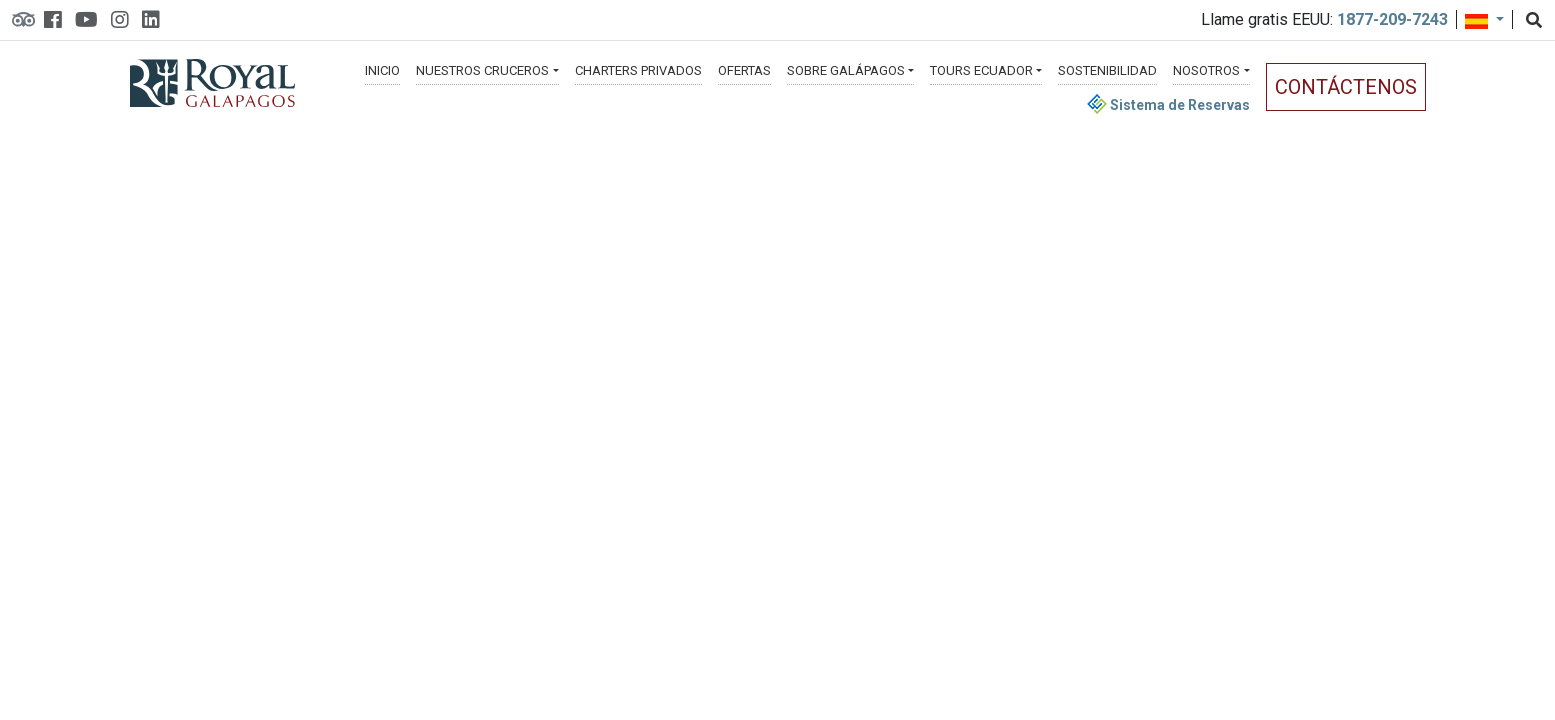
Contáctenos (1346, 87)
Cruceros (482, 70)
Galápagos (846, 70)
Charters (638, 70)
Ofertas (744, 70)
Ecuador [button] (981, 70)
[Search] (1534, 21)
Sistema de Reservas (1168, 105)
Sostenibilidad (1107, 70)
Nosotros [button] (1206, 70)
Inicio (382, 70)
